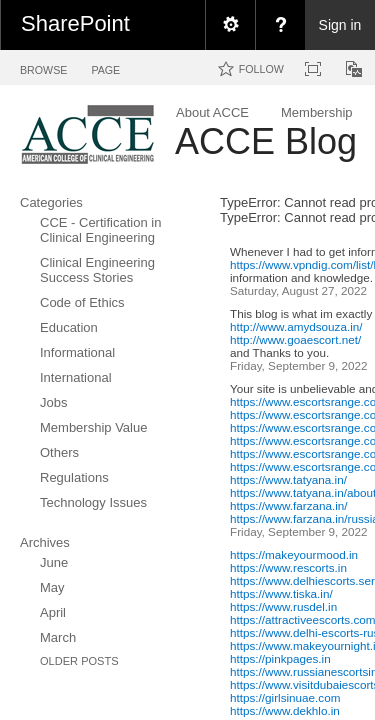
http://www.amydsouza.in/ (296, 326)
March (58, 637)
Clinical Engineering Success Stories (97, 270)
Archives (45, 542)
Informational (77, 352)
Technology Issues (93, 502)
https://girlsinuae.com (285, 697)
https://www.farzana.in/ (289, 505)
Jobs (53, 402)
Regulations (74, 477)
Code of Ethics (82, 302)
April (53, 612)
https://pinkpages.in (280, 658)
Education (69, 327)
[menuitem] (230, 25)
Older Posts (79, 661)
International (76, 377)
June (54, 562)
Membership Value (93, 427)
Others (59, 452)
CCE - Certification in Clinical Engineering (100, 230)
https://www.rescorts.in (288, 567)
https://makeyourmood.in (294, 554)
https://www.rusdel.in (283, 606)
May (52, 587)
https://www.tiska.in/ (281, 593)
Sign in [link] (340, 25)
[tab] (43, 66)
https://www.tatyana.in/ (288, 479)
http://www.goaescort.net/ (295, 339)
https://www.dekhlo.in (285, 710)
